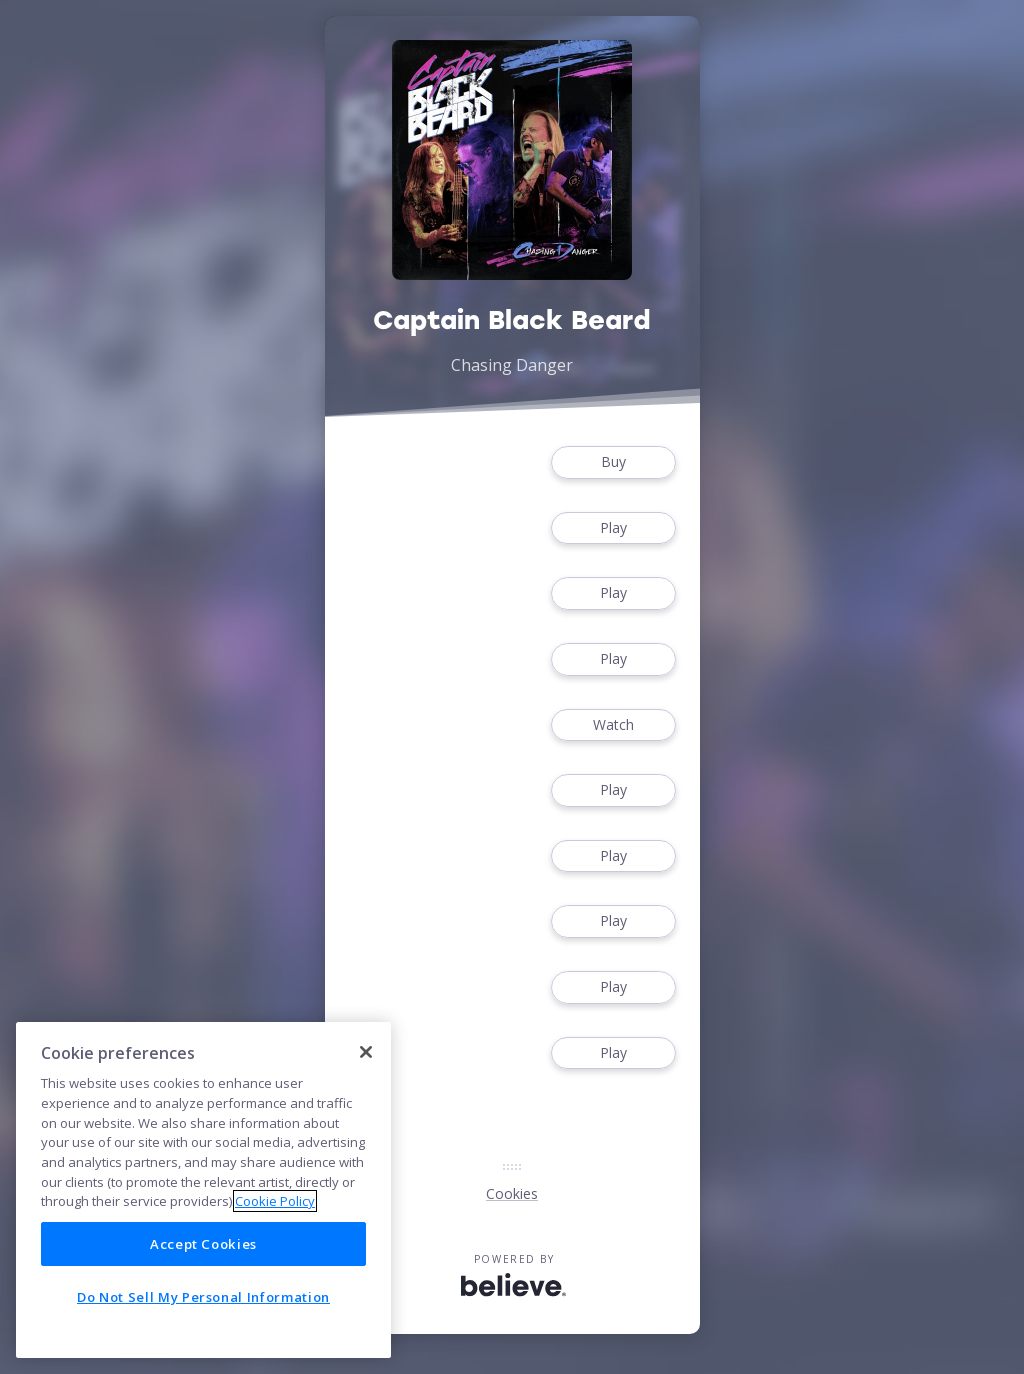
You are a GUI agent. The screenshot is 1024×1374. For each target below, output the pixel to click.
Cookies (512, 1193)
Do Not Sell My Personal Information (203, 1297)
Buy (613, 462)
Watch (613, 725)
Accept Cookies (203, 1244)
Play (613, 528)
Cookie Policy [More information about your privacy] (275, 1201)
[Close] (366, 1052)
